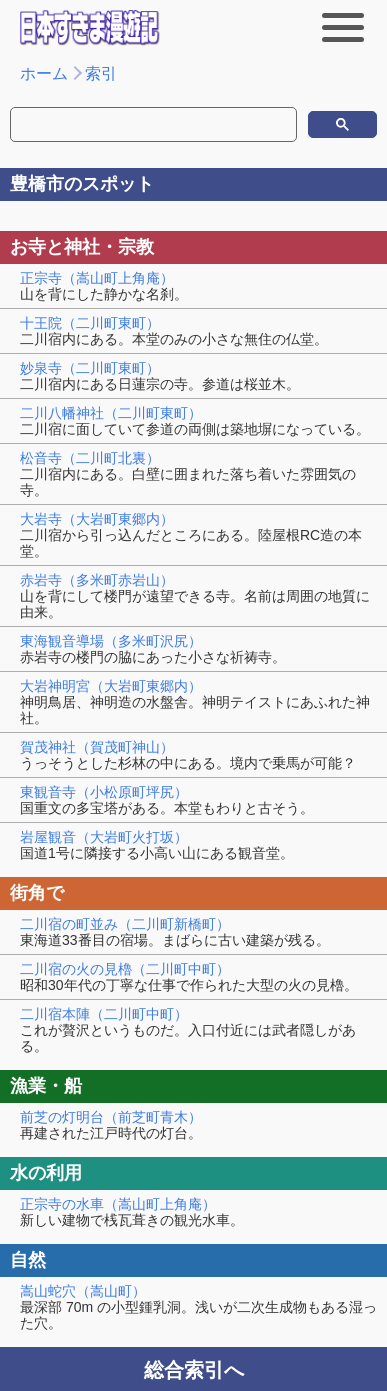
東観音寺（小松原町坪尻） (104, 792)
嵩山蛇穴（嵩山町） (83, 1291)
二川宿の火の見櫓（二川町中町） (125, 969)
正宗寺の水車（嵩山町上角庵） (118, 1204)
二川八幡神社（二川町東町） (111, 413)
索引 (101, 73)
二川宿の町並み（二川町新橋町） (125, 924)
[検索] (102, 125)
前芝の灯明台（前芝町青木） (111, 1117)
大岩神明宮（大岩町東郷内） (111, 686)
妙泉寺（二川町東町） (90, 368)
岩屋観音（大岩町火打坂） (104, 837)
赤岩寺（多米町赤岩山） (97, 580)
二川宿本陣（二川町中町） (104, 1014)
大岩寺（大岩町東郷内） (97, 519)
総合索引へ (194, 1370)
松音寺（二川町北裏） (90, 458)
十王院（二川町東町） (90, 323)
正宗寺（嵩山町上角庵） (97, 278)
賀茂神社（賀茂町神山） (97, 747)
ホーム (44, 73)
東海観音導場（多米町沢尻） (111, 641)
